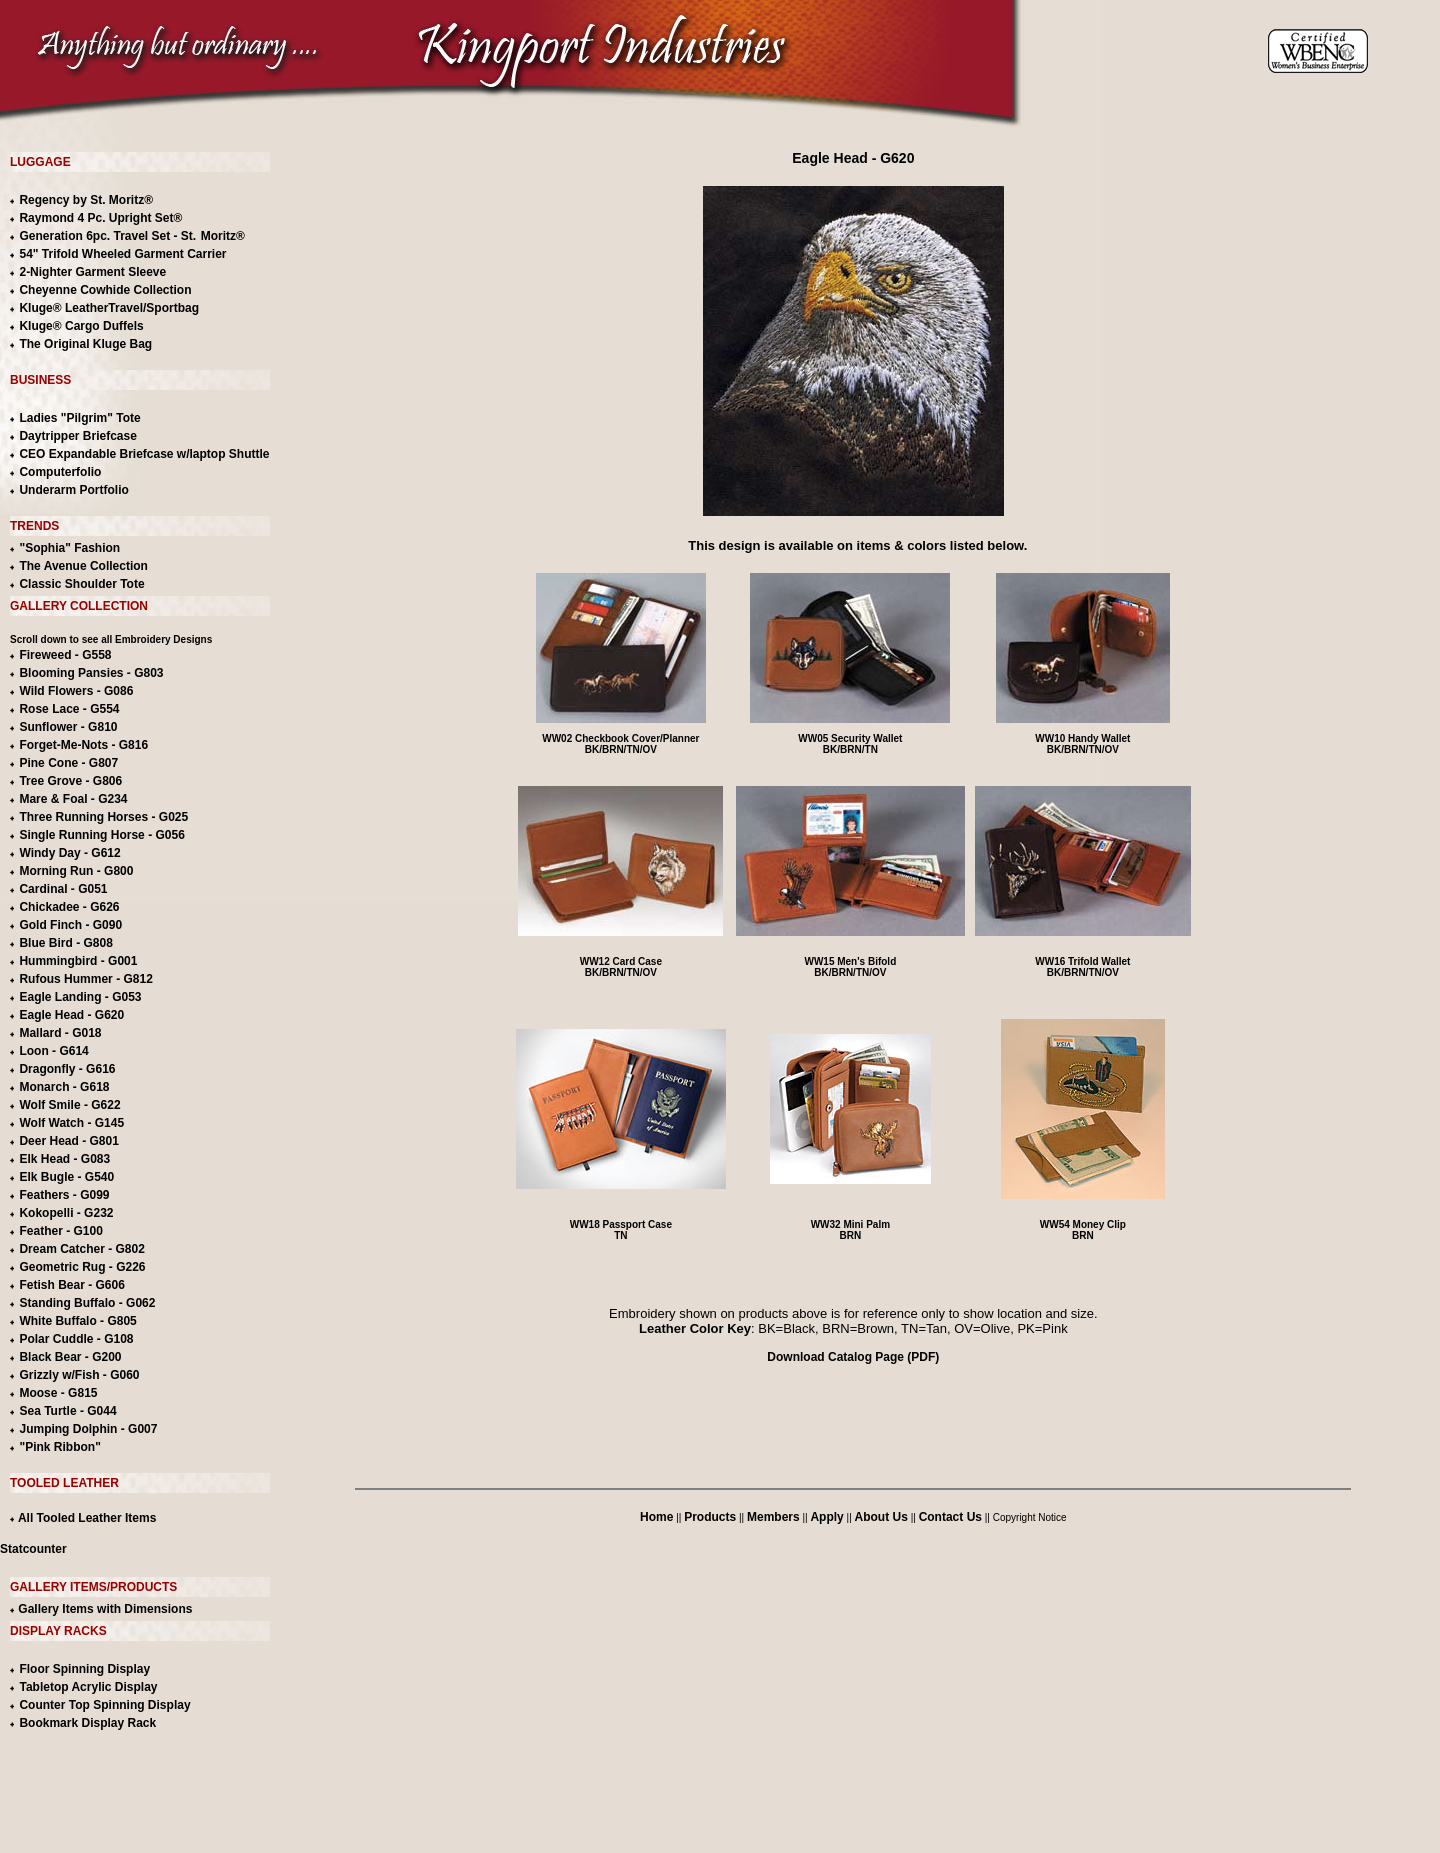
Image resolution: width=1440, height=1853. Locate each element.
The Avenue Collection (83, 566)
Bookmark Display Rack (87, 1723)
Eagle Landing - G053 (80, 997)
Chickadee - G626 (69, 907)
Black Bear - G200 (70, 1357)
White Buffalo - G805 (77, 1321)
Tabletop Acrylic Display (88, 1687)
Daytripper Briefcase (77, 436)
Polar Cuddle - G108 (76, 1339)
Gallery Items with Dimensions (103, 1609)
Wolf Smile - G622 (69, 1105)
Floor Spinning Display (84, 1669)
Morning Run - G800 (76, 871)
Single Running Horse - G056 (101, 835)
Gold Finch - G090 (70, 925)
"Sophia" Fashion (69, 548)
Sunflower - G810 (68, 727)
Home (656, 1517)
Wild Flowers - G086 (76, 691)
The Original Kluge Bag (85, 344)
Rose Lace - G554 (69, 709)
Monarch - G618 (64, 1087)
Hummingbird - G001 (78, 961)
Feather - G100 (60, 1231)
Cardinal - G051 (63, 889)
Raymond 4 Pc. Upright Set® (100, 218)
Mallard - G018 (60, 1033)
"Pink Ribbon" (59, 1447)
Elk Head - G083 (64, 1159)
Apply (826, 1517)
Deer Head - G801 (68, 1141)
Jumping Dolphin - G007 (88, 1429)
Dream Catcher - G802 (81, 1249)
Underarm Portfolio (73, 490)
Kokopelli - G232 (66, 1213)
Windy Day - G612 (69, 853)
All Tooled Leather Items (83, 1518)
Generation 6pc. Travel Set (94, 236)
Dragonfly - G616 (67, 1069)
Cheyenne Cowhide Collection (105, 290)
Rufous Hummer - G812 (85, 979)
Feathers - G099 (64, 1195)
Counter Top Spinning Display (104, 1705)
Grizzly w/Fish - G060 (79, 1375)
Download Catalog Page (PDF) (853, 1357)
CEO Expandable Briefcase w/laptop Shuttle (144, 454)
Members (773, 1517)
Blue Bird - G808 (65, 943)
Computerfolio (60, 472)
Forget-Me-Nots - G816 (83, 745)
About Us (881, 1517)
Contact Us (950, 1517)
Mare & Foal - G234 (73, 799)
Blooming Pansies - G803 (91, 673)
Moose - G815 (58, 1393)
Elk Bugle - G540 (66, 1177)
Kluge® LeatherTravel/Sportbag (109, 308)
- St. (185, 236)
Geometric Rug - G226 (82, 1267)
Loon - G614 (53, 1051)
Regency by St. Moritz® (86, 200)
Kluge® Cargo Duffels (81, 326)
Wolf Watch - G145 (71, 1123)
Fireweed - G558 (65, 655)
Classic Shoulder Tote (81, 584)
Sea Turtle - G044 (67, 1411)
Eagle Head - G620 (71, 1015)
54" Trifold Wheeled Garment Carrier (122, 254)
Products (710, 1517)
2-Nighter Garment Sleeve (92, 272)
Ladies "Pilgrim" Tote (79, 418)
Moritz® (223, 236)
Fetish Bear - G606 (71, 1285)
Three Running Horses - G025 (103, 817)
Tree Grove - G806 (70, 781)
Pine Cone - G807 (68, 763)
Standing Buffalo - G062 (87, 1303)
